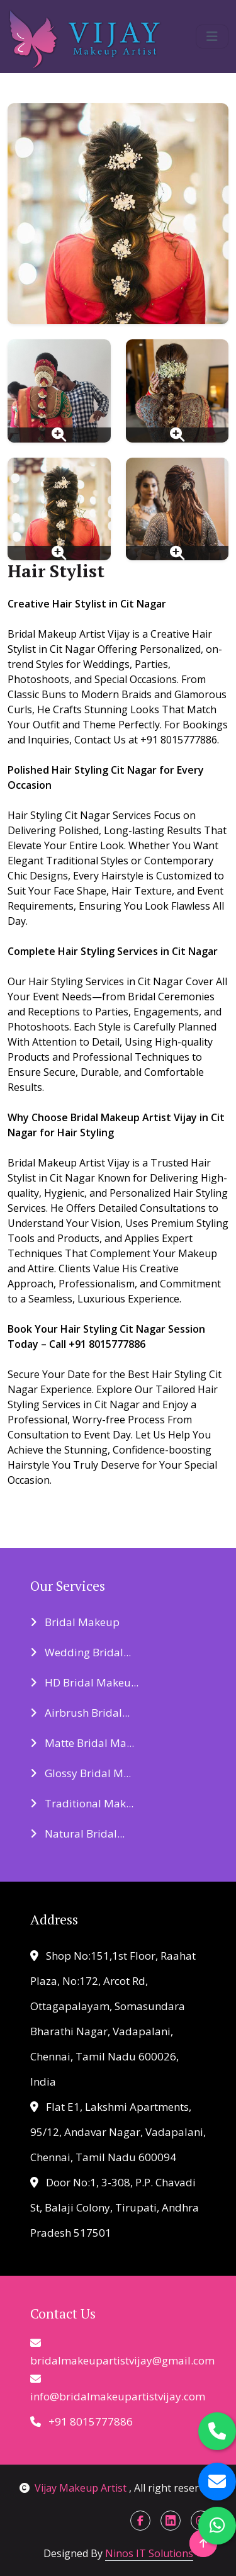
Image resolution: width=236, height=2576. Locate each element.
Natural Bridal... (77, 1833)
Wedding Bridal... (80, 1652)
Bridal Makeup (75, 1622)
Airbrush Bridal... (80, 1712)
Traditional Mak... (81, 1803)
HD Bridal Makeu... (84, 1682)
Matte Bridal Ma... (82, 1743)
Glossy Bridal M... (80, 1773)
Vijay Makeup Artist (74, 2488)
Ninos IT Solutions (149, 2553)
